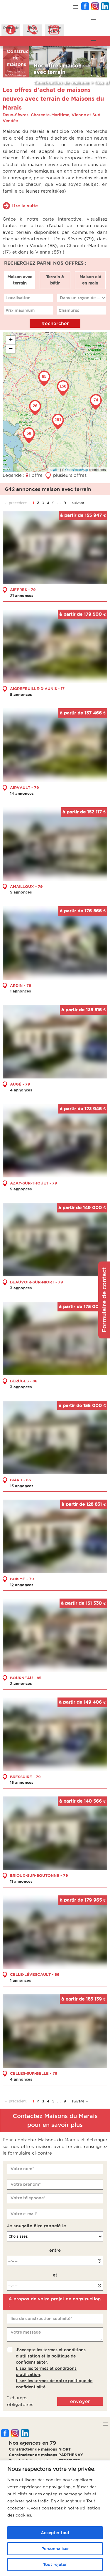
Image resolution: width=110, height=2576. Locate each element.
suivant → (80, 503)
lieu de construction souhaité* (41, 2318)
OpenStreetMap (76, 469)
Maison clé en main (90, 279)
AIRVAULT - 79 (24, 787)
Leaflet (54, 469)
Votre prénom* (26, 2184)
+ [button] (11, 340)
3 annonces (21, 1288)
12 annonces (21, 1585)
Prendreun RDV (54, 29)
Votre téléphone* (28, 2198)
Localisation (18, 297)
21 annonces (21, 595)
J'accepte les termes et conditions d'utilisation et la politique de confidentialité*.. (54, 2368)
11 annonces (21, 1881)
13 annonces (21, 1486)
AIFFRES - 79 (23, 590)
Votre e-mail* (24, 2213)
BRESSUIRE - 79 (25, 1777)
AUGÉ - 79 (20, 1084)
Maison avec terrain (19, 279)
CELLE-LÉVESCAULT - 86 (35, 1974)
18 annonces (21, 1782)
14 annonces (22, 793)
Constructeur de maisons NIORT (40, 2449)
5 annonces (21, 694)
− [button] (11, 349)
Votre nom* (22, 2168)
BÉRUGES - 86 (24, 1381)
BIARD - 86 (20, 1480)
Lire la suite (24, 205)
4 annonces (21, 1090)
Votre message (26, 2332)
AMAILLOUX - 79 (26, 886)
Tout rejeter (55, 2564)
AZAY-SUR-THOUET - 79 (33, 1183)
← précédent (15, 503)
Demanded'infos (11, 29)
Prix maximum (20, 310)
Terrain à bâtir (55, 279)
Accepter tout (55, 2532)
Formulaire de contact (104, 1299)
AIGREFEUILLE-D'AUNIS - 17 (37, 688)
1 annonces (20, 991)
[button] (75, 7)
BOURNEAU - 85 (25, 1678)
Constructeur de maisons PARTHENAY (46, 2455)
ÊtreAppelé (32, 29)
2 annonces (21, 1683)
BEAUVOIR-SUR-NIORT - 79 (36, 1282)
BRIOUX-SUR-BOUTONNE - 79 (39, 1875)
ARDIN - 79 (20, 985)
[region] (55, 2518)
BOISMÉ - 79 (22, 1579)
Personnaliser (55, 2548)
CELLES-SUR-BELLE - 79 (33, 2073)
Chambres (69, 310)
